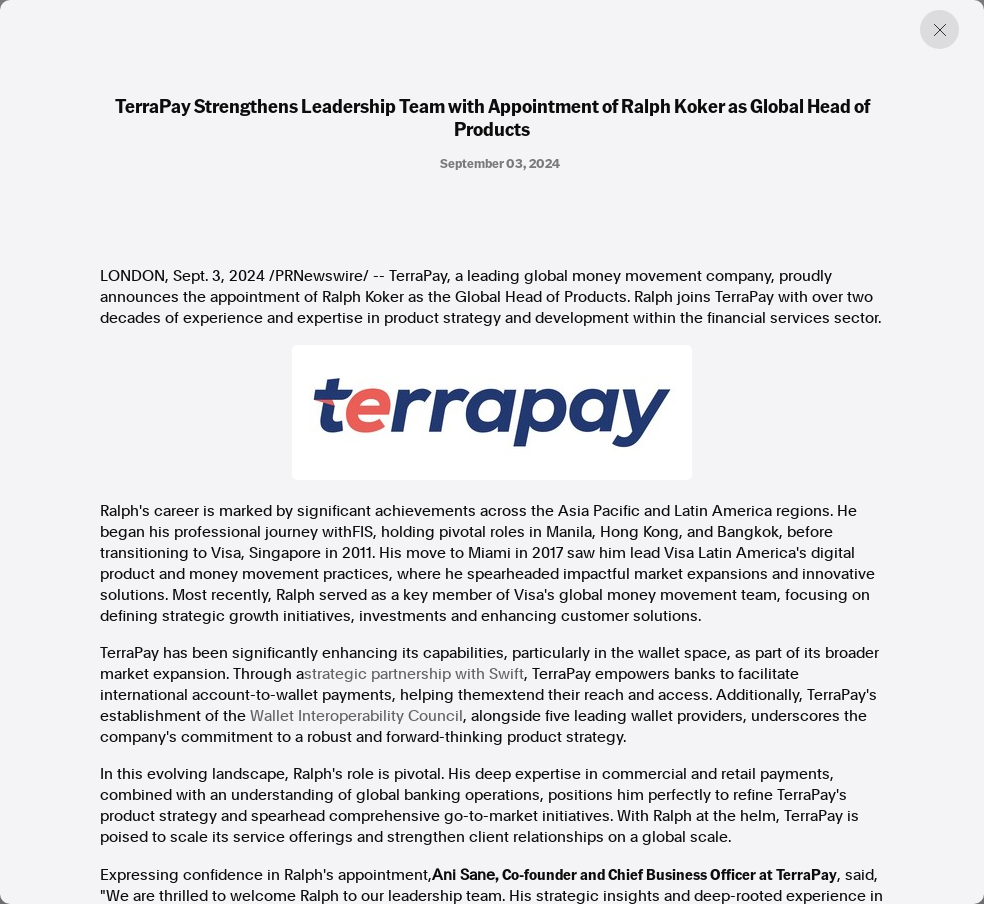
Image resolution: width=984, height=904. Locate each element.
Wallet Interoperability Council (356, 716)
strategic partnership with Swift (414, 674)
